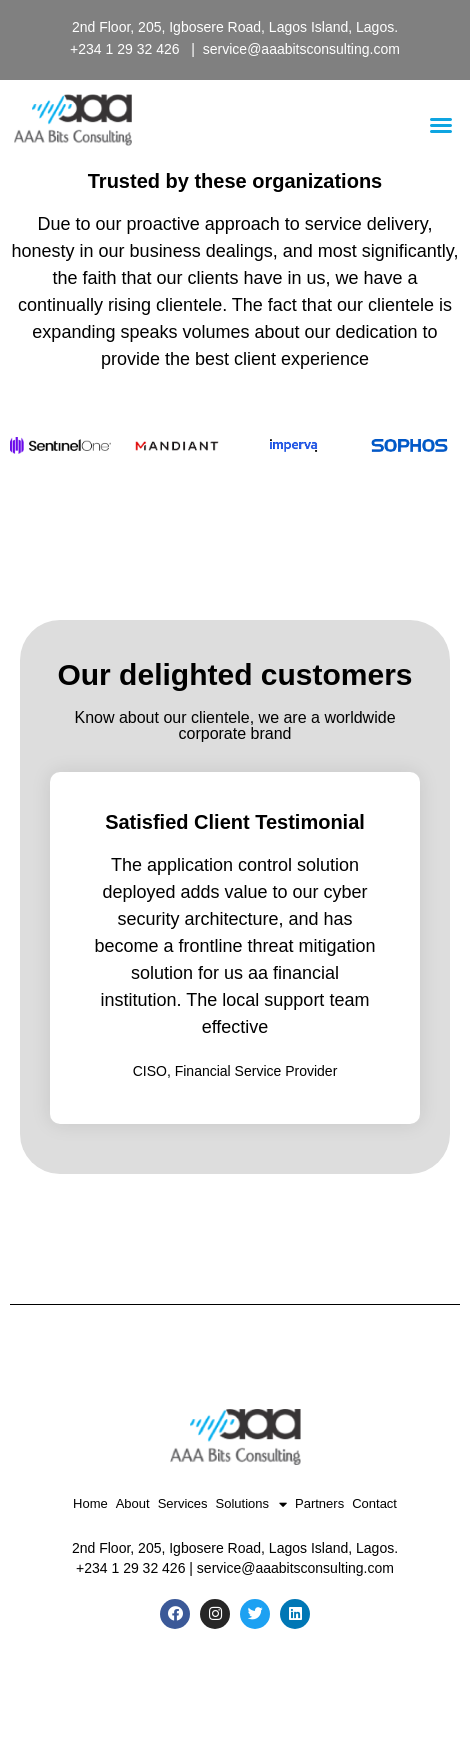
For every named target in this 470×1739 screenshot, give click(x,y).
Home (90, 1503)
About (133, 1503)
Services (183, 1503)
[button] (441, 125)
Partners (319, 1503)
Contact (374, 1503)
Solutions (251, 1504)
